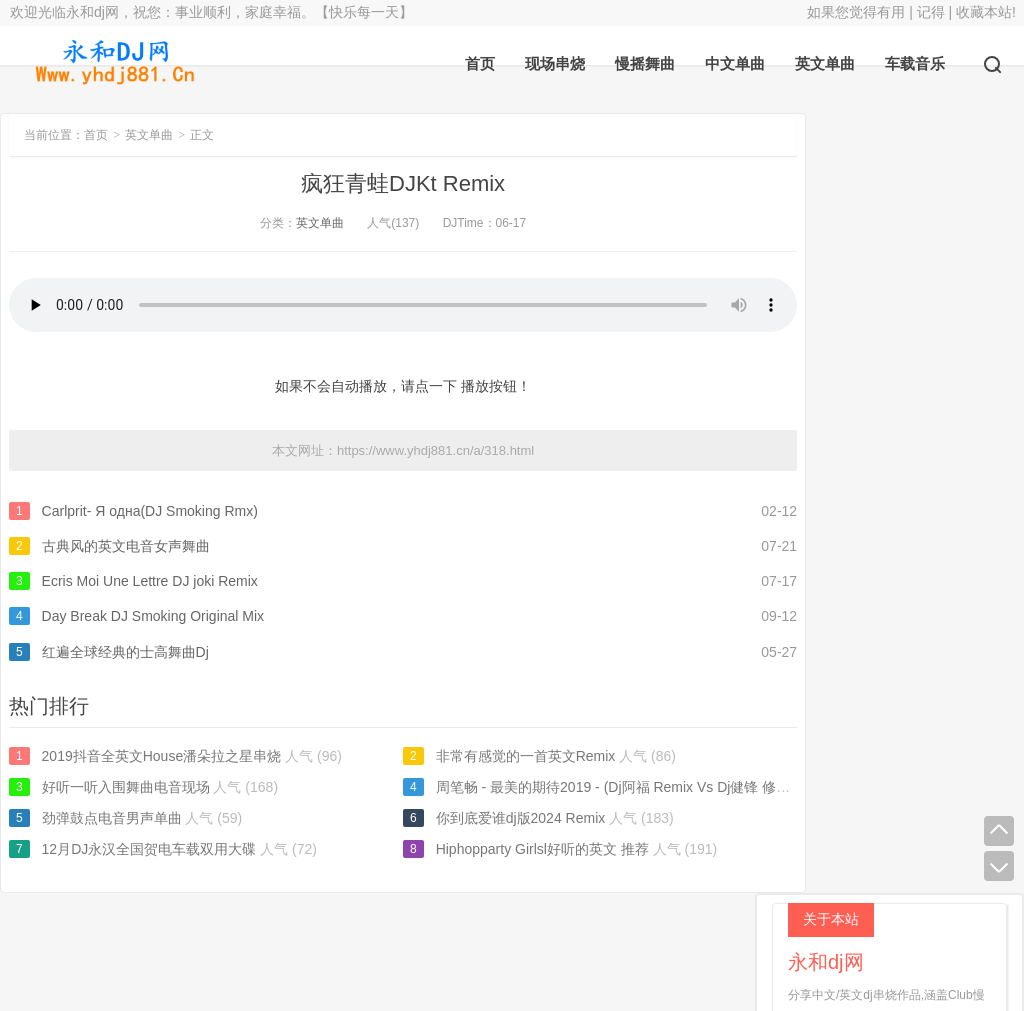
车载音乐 (915, 63)
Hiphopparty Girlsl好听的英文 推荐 (511, 849)
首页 (480, 63)
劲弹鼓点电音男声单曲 (112, 818)
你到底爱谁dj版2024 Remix (490, 818)
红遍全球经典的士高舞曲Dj (125, 652)
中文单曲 (735, 63)
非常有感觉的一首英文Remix (495, 756)
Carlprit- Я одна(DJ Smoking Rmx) (150, 511)
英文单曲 (825, 63)
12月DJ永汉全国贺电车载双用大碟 (149, 849)
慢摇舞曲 (645, 63)
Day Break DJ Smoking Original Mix (153, 616)
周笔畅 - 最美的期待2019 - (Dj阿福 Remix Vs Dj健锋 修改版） (596, 787)
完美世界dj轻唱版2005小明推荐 (892, 583)
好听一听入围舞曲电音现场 (126, 787)
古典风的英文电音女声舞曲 (126, 546)
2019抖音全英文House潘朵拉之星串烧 (162, 756)
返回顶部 (613, 942)
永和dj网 (409, 942)
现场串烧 (555, 63)
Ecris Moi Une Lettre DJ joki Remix (150, 581)
